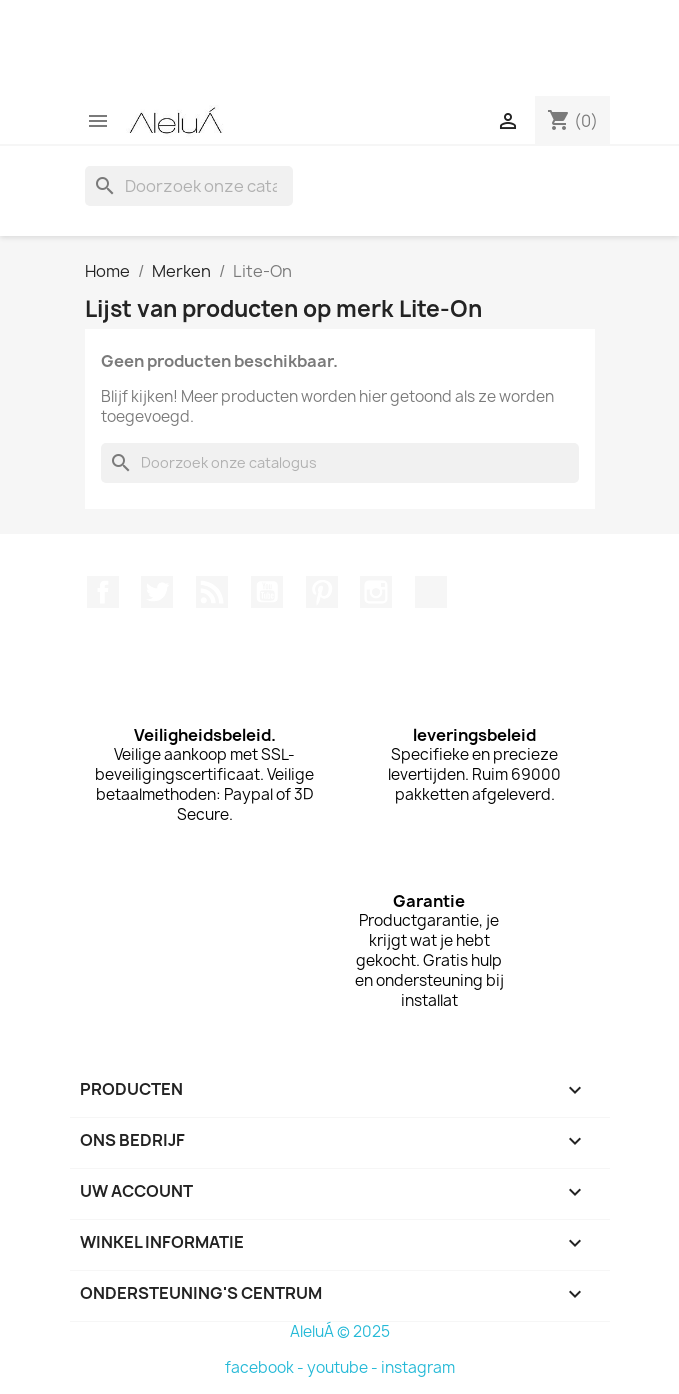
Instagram (376, 592)
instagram (418, 1367)
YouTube (267, 592)
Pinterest (322, 592)
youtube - (344, 1367)
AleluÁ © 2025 (340, 1331)
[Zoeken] (189, 186)
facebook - (266, 1367)
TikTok (431, 592)
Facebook (103, 592)
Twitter (157, 592)
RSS (212, 592)
